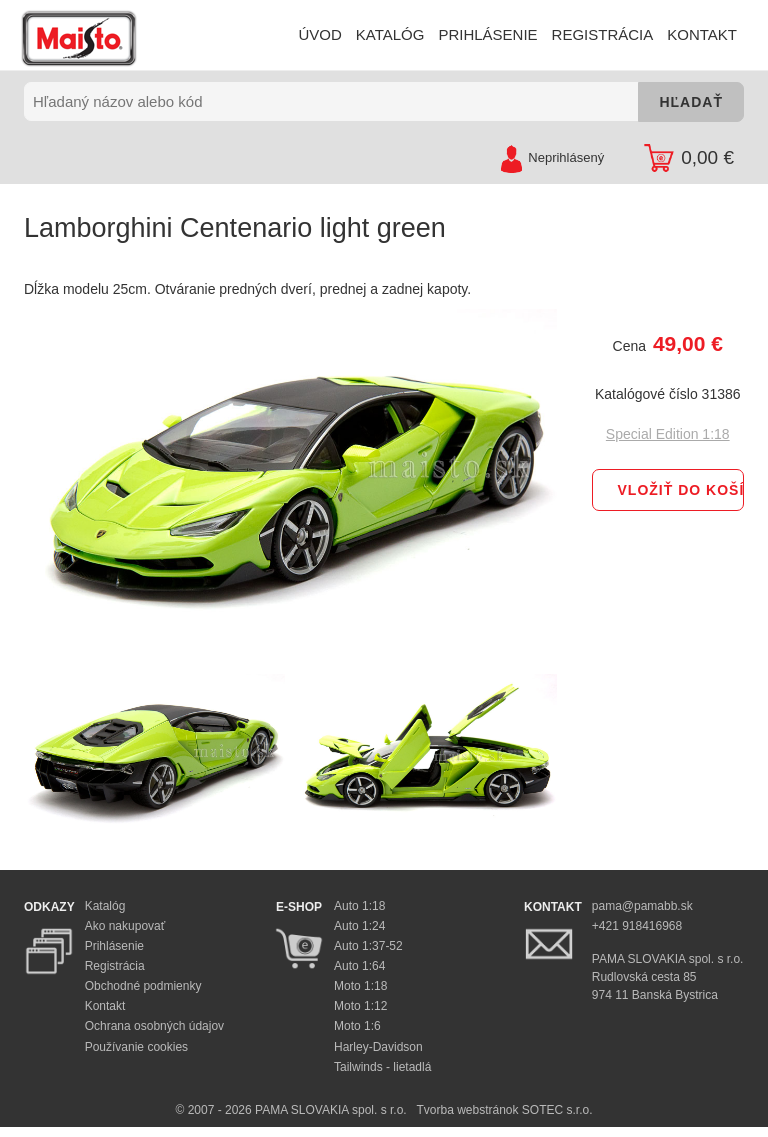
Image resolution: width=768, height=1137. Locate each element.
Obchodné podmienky (143, 986)
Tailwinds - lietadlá (382, 1067)
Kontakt (105, 1006)
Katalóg (105, 906)
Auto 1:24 (359, 926)
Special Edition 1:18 (668, 434)
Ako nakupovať (125, 926)
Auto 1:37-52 (368, 946)
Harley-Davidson (378, 1047)
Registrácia (115, 966)
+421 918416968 (637, 926)
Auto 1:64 (359, 966)
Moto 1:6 (357, 1026)
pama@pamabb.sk (642, 906)
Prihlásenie (114, 946)
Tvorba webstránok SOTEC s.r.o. (504, 1110)
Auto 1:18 (359, 906)
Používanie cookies (136, 1047)
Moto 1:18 (360, 986)
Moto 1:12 (360, 1006)
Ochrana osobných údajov (154, 1026)
